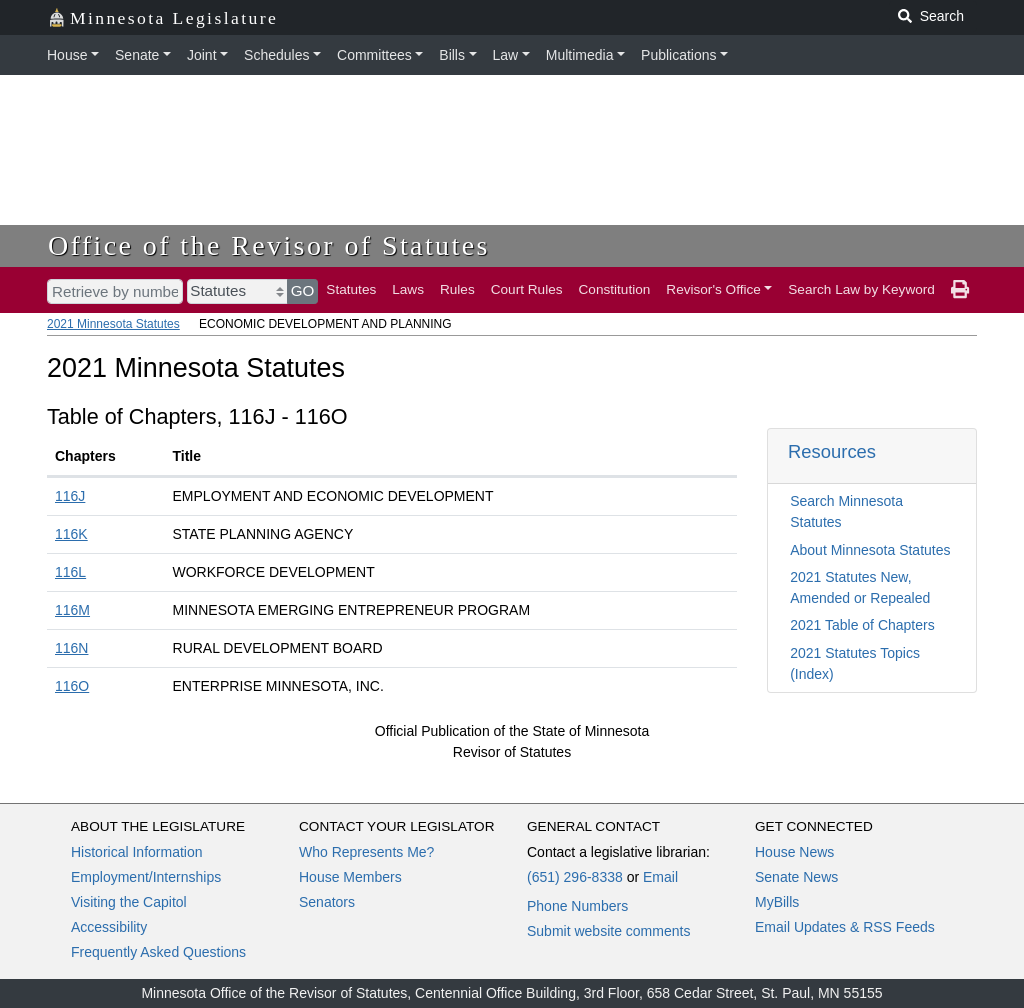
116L (70, 572)
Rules (457, 289)
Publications (679, 55)
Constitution (615, 289)
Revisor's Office (713, 289)
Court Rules (527, 289)
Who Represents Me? (366, 852)
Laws (408, 289)
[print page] (960, 290)
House (67, 55)
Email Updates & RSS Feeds (845, 927)
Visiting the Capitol (129, 902)
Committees (374, 55)
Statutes (351, 289)
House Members (350, 877)
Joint (202, 55)
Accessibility (109, 927)
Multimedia (580, 55)
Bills (452, 55)
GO (303, 290)
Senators (327, 902)
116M (72, 610)
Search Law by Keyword (861, 289)
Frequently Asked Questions (158, 952)
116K (71, 534)
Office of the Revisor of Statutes (269, 245)
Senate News (796, 877)
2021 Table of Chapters (862, 625)
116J (70, 496)
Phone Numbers (577, 906)
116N (71, 648)
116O (72, 686)
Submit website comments (608, 931)
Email (660, 877)
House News (794, 852)
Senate (137, 55)
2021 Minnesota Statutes (113, 324)
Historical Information (137, 852)
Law (506, 55)
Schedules (276, 55)
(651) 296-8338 (575, 877)
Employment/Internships (146, 877)
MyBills (777, 902)
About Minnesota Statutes (870, 550)
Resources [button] (832, 451)
